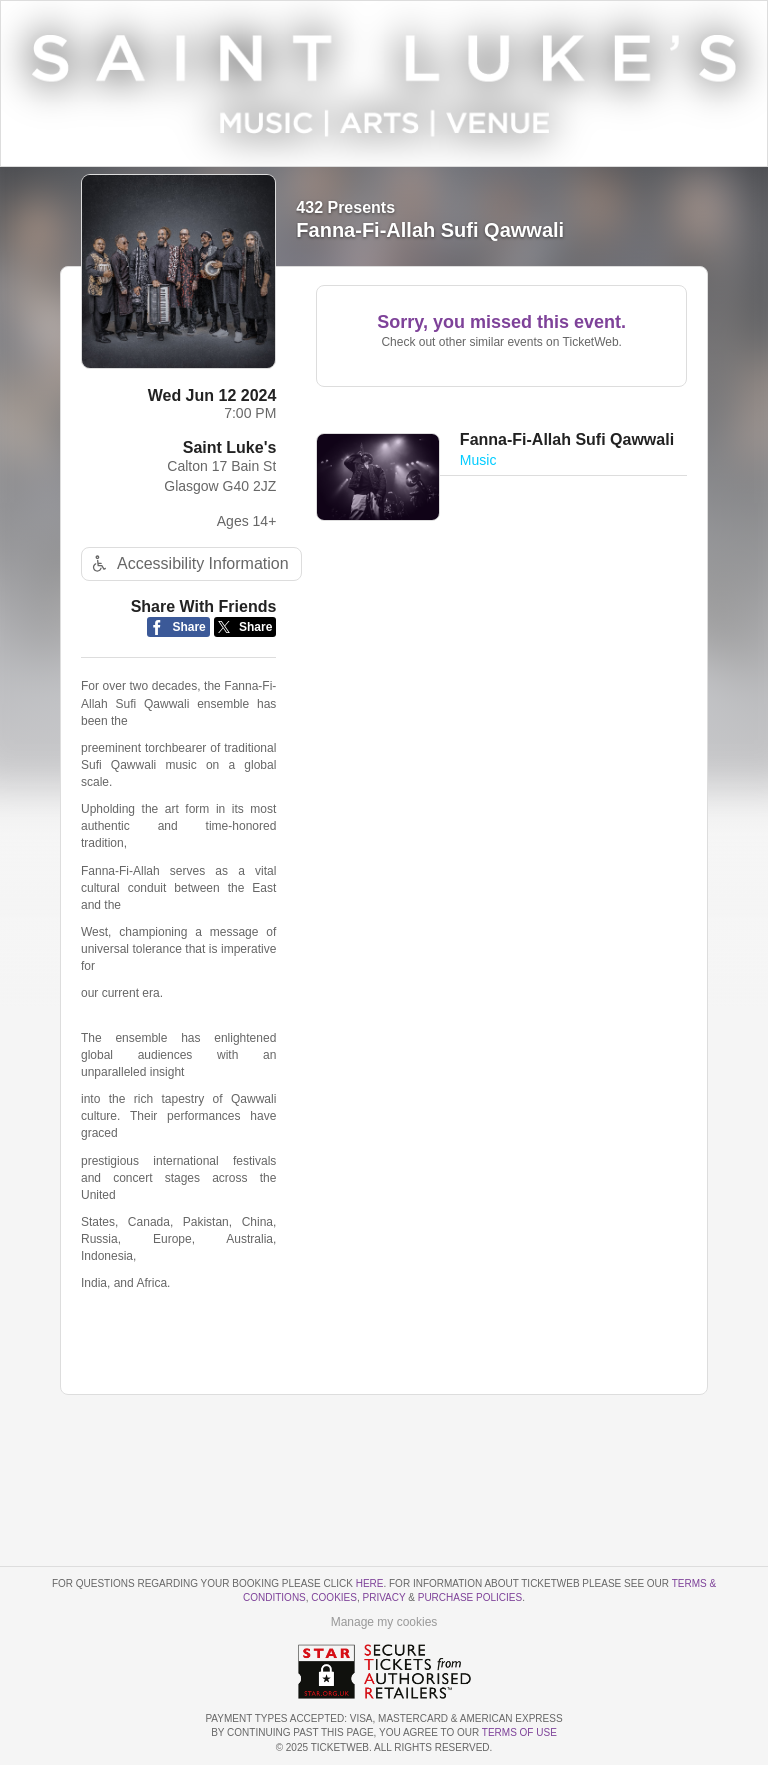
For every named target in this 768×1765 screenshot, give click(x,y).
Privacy (384, 1597)
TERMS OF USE (519, 1732)
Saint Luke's (230, 447)
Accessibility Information (188, 563)
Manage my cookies (384, 1622)
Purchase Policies (470, 1597)
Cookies (334, 1597)
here (370, 1583)
